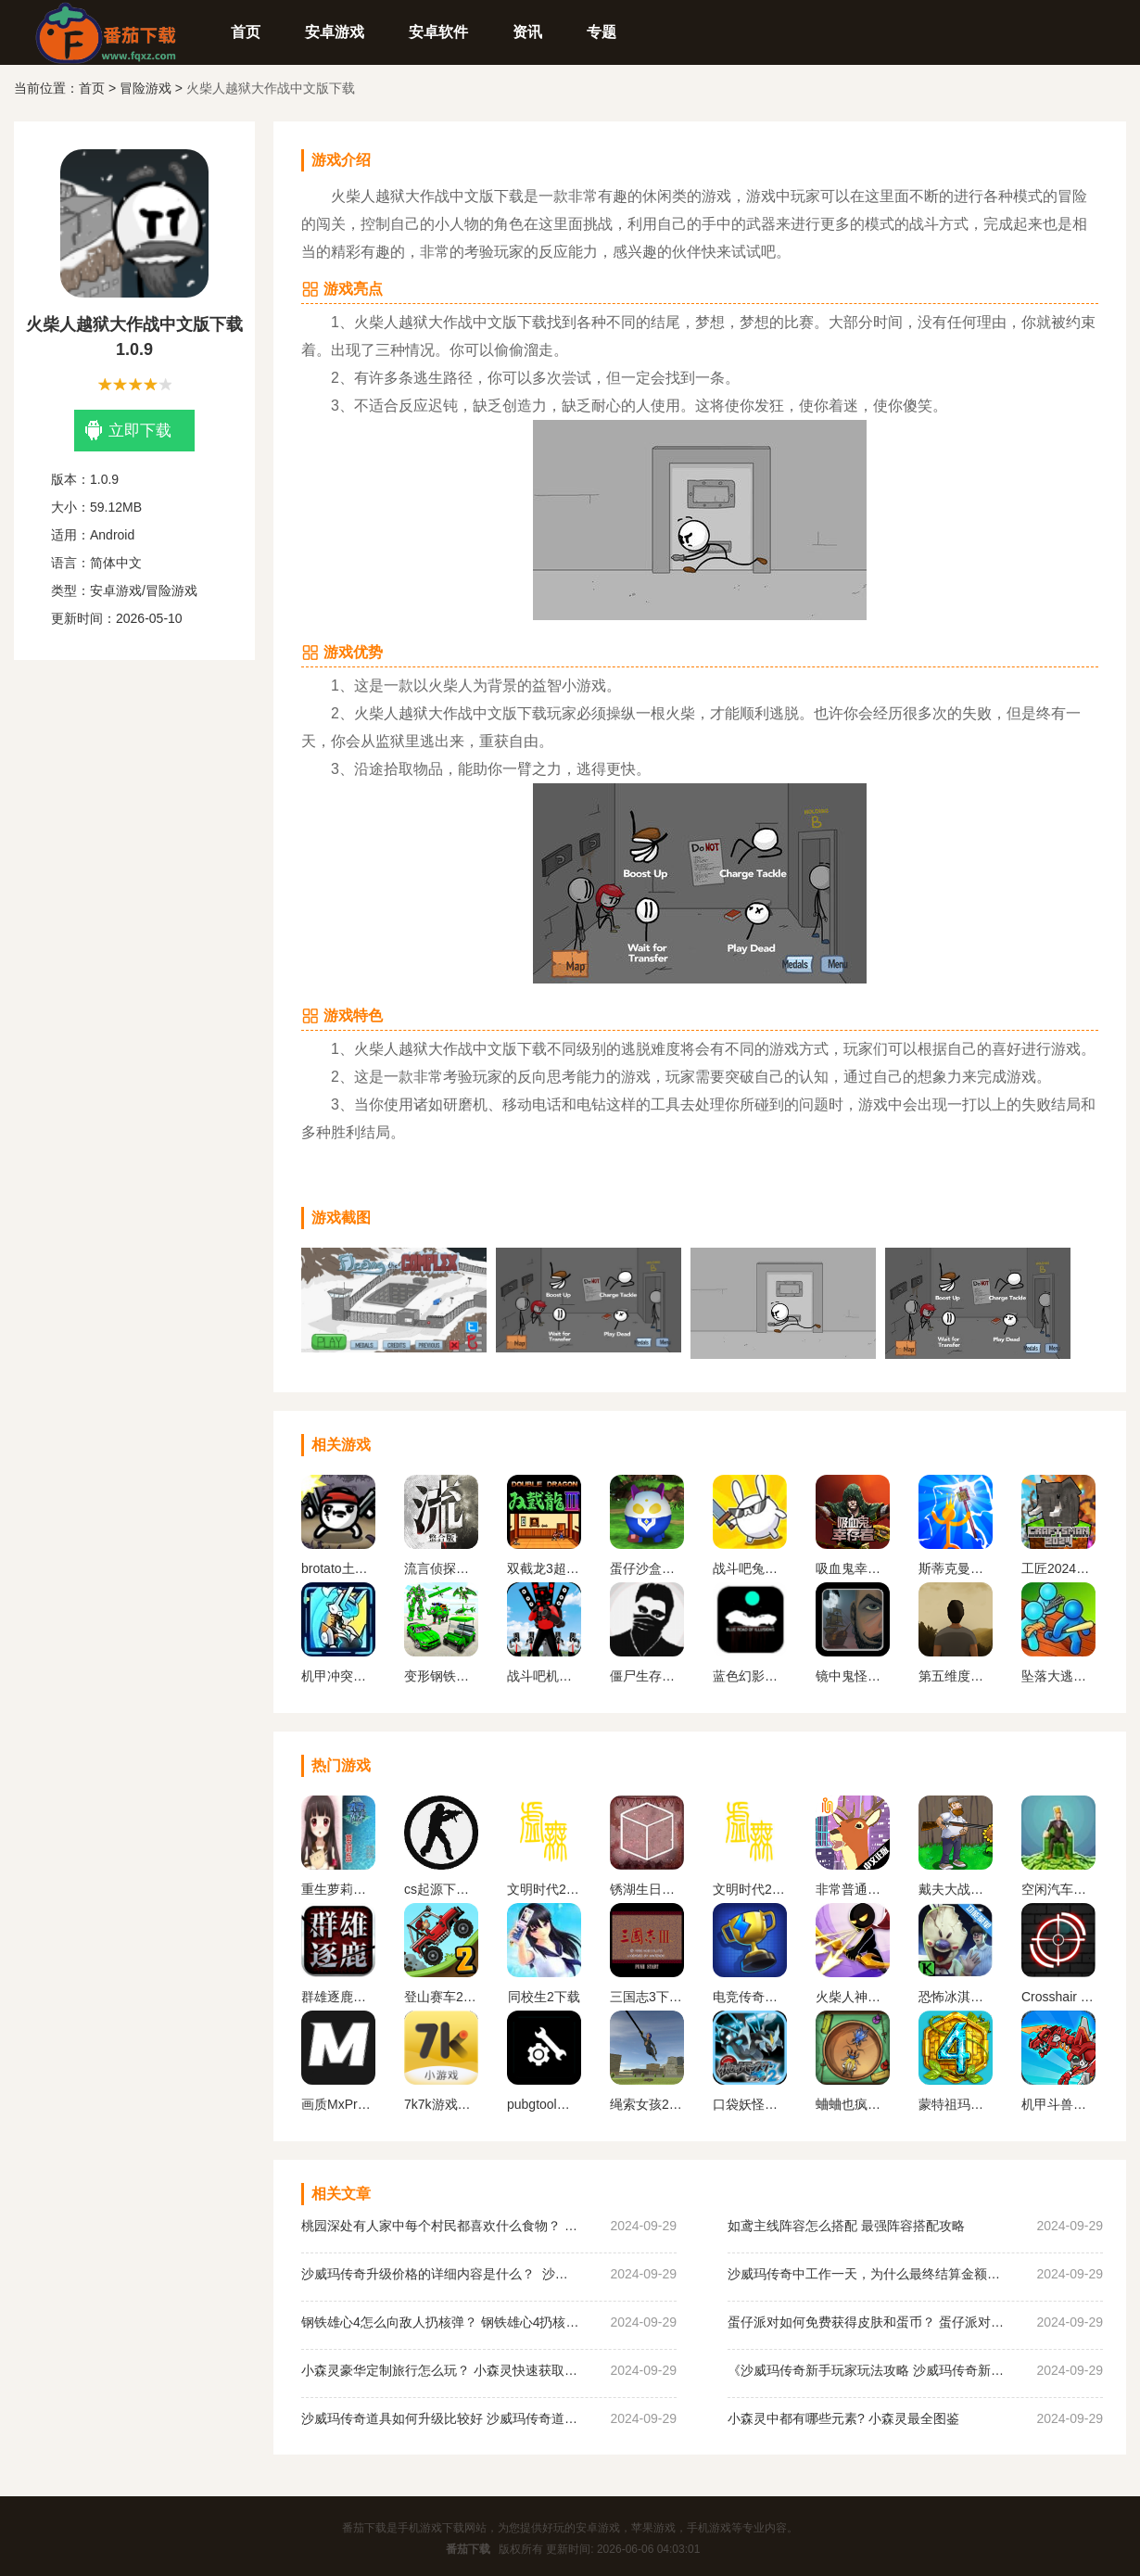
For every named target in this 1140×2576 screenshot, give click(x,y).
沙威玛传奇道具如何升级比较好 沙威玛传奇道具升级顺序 (440, 2418)
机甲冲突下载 (338, 1676)
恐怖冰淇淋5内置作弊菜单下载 (955, 1996)
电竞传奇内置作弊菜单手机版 (750, 1996)
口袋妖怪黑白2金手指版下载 (750, 2104)
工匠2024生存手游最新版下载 (1058, 1568)
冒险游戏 (145, 88)
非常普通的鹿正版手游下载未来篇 (853, 1889)
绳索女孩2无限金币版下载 (647, 2104)
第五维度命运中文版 (955, 1676)
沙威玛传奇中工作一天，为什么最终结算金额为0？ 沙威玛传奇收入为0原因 (867, 2273)
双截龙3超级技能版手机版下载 (544, 1568)
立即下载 (128, 430)
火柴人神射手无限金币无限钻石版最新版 (853, 1996)
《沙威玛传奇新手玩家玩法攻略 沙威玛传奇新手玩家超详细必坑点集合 (867, 2370)
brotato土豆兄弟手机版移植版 (338, 1568)
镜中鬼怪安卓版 (853, 1676)
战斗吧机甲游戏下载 (544, 1676)
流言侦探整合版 (441, 1568)
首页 (245, 32)
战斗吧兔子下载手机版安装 (750, 1568)
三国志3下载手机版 (647, 1996)
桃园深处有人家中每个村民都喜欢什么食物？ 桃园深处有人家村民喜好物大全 (440, 2225)
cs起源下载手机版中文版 (441, 1889)
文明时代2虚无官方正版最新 (750, 1889)
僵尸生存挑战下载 (647, 1676)
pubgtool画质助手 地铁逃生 (544, 2104)
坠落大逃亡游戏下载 (1058, 1676)
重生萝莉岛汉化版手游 (338, 1889)
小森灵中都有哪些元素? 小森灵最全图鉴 (843, 2418)
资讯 (527, 32)
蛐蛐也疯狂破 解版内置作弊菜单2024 (853, 2104)
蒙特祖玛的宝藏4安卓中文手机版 (955, 2104)
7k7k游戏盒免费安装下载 (441, 2104)
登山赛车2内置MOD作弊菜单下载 (441, 1996)
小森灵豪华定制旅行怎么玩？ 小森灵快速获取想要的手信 (440, 2370)
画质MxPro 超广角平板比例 (338, 2104)
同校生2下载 (544, 1996)
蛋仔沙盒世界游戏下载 (647, 1568)
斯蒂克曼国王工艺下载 (955, 1568)
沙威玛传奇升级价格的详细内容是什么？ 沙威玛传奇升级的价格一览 (440, 2273)
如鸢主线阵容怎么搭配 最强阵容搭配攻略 (846, 2225)
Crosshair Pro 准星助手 (1058, 1996)
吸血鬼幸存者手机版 (853, 1568)
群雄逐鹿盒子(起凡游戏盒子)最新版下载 (338, 1996)
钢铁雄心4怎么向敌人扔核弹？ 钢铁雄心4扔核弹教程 (440, 2322)
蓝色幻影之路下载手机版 (750, 1676)
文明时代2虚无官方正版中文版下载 (544, 1889)
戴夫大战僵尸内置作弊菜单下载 (955, 1889)
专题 (601, 32)
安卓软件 (438, 32)
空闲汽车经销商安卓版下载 (1058, 1889)
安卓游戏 (334, 32)
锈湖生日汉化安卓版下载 (647, 1889)
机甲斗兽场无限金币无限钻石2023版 (1058, 2104)
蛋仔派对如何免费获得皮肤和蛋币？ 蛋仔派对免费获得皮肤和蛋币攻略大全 (867, 2322)
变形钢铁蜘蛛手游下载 (441, 1676)
